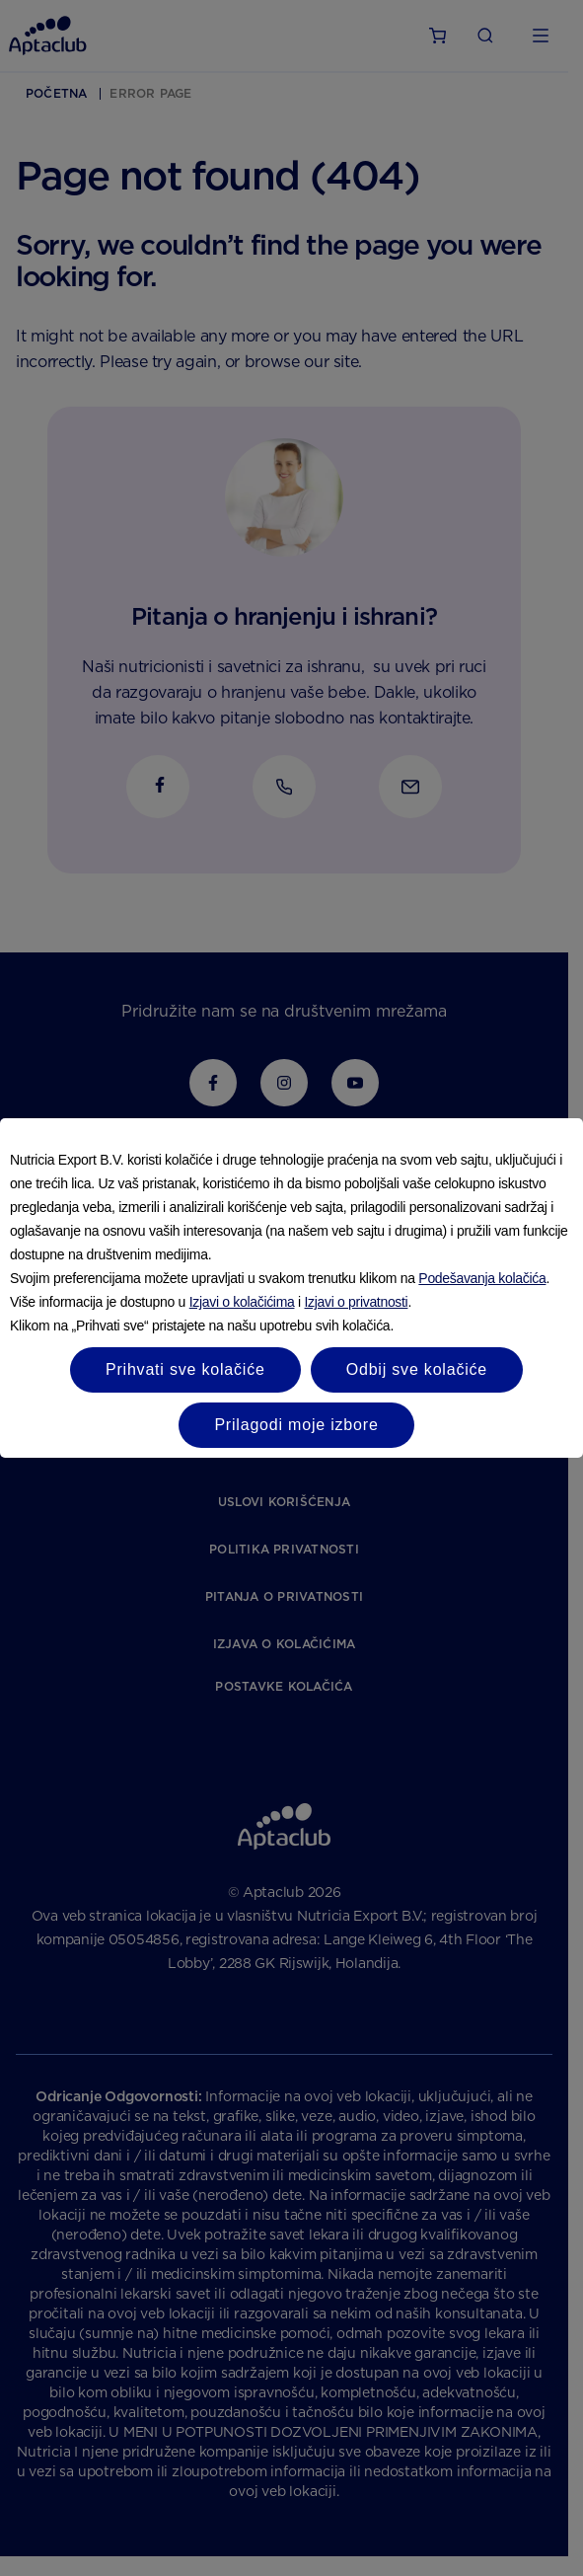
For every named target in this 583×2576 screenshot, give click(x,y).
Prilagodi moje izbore (296, 1424)
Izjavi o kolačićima (242, 1302)
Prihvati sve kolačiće (185, 1369)
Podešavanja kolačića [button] (482, 1278)
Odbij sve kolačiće (416, 1369)
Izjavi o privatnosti (356, 1302)
